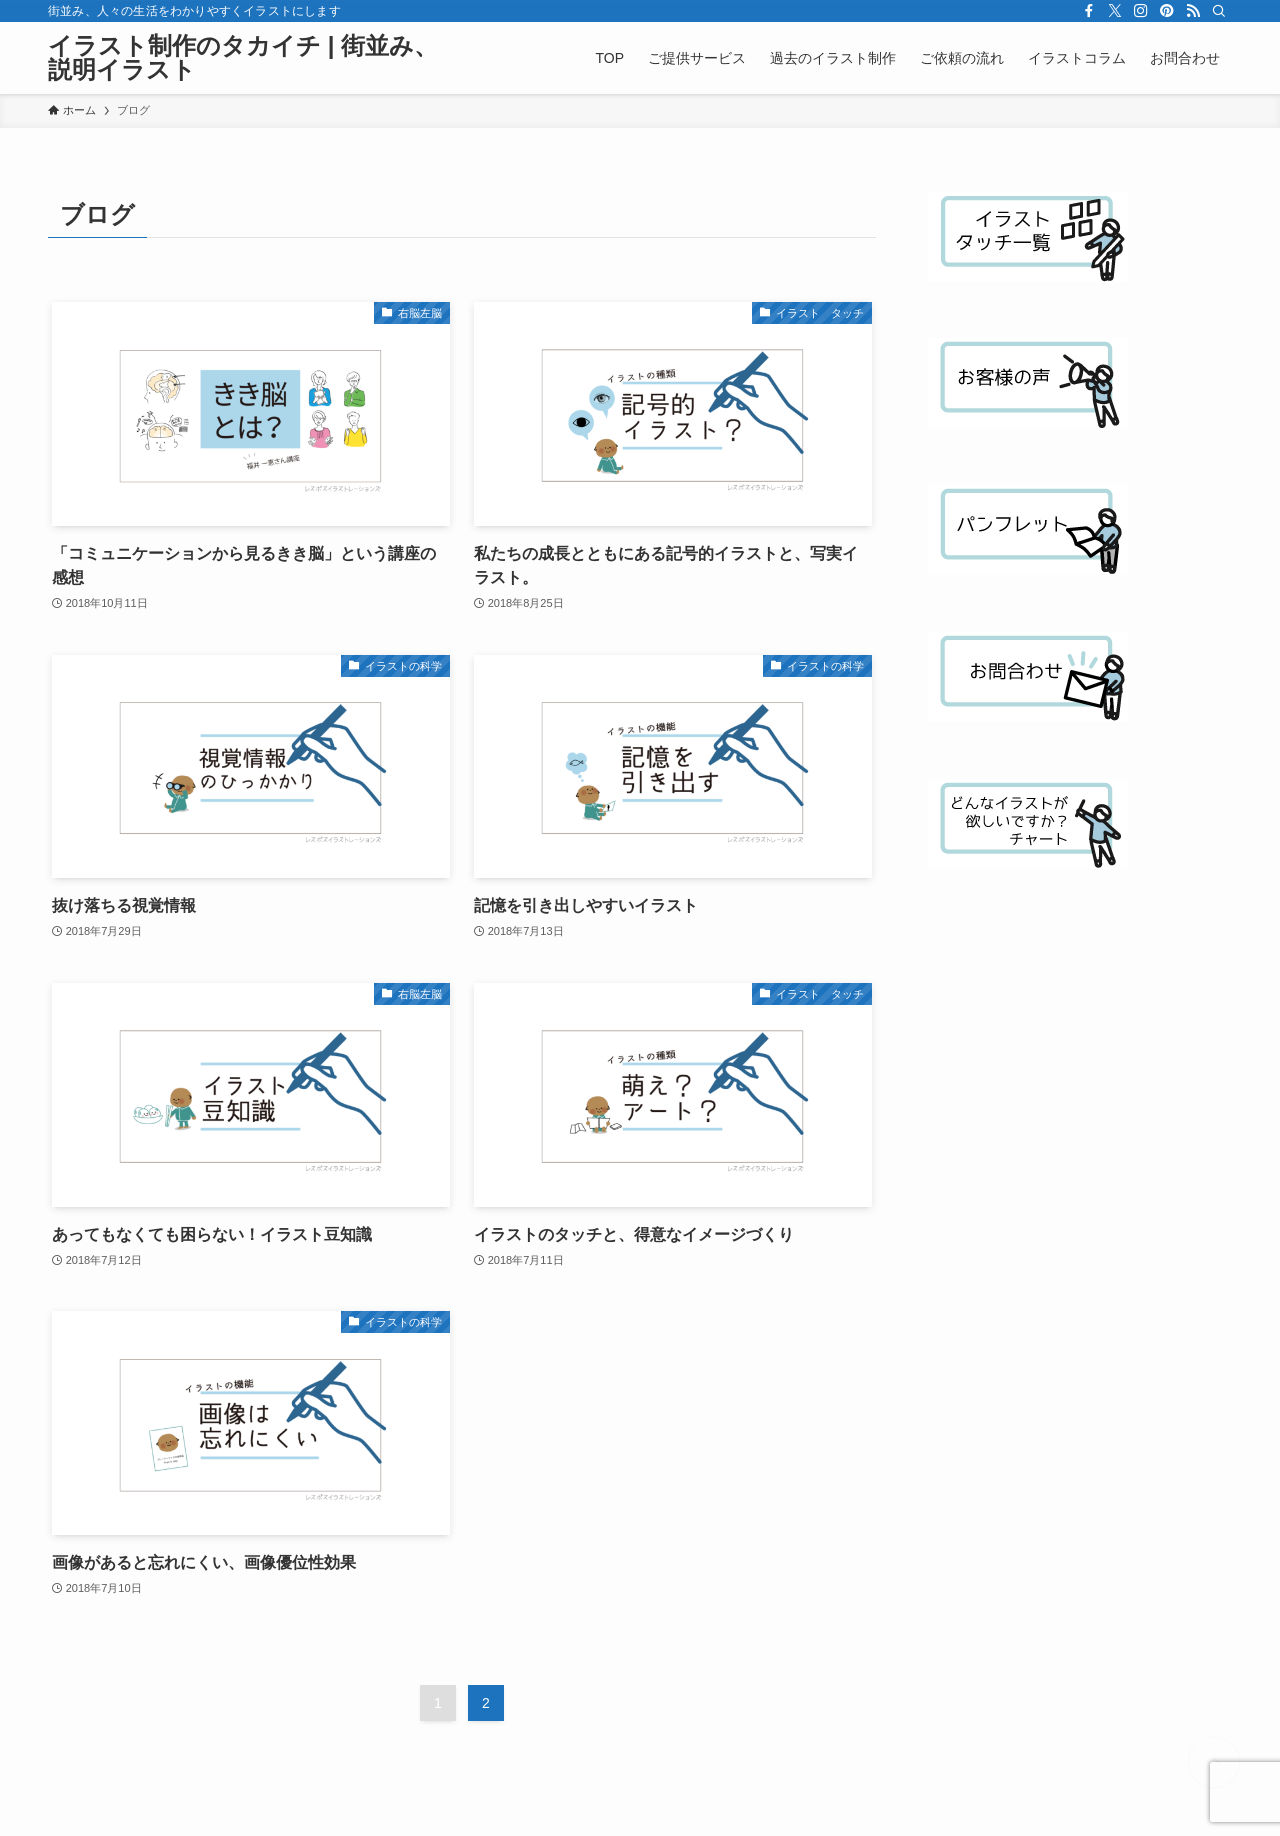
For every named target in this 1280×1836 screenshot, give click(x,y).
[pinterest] (1167, 11)
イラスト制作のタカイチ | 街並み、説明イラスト (243, 58)
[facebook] (1089, 11)
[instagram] (1141, 11)
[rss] (1193, 11)
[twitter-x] (1115, 11)
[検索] (1219, 11)
